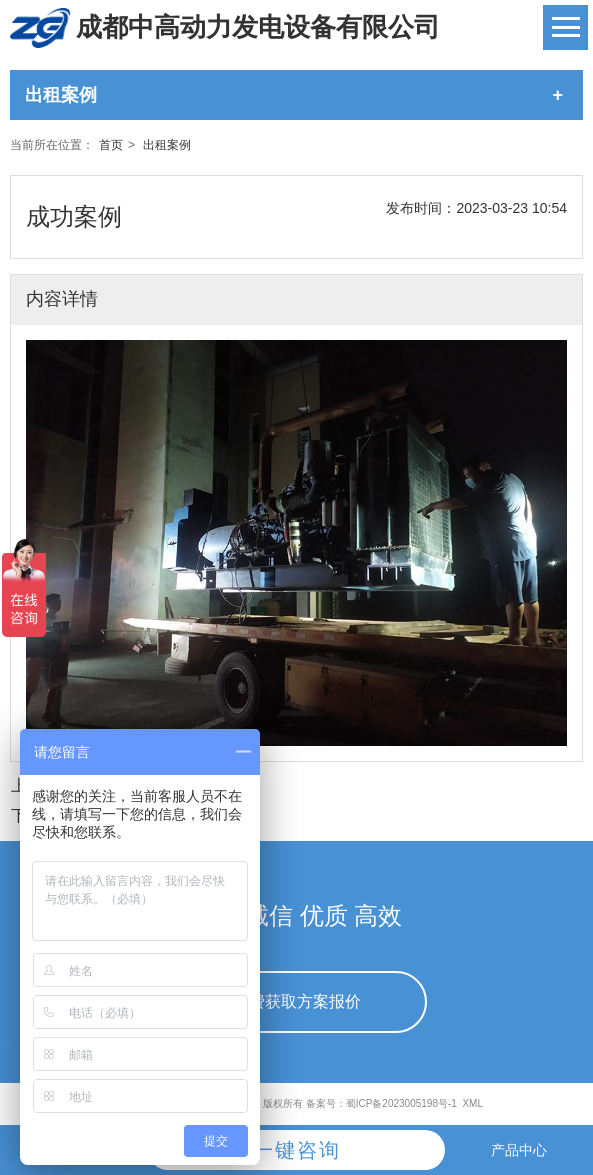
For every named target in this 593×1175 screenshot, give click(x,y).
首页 (111, 145)
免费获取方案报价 (297, 1001)
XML (472, 1103)
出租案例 (167, 145)
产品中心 (519, 1150)
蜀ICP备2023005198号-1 (401, 1103)
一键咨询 (297, 1150)
